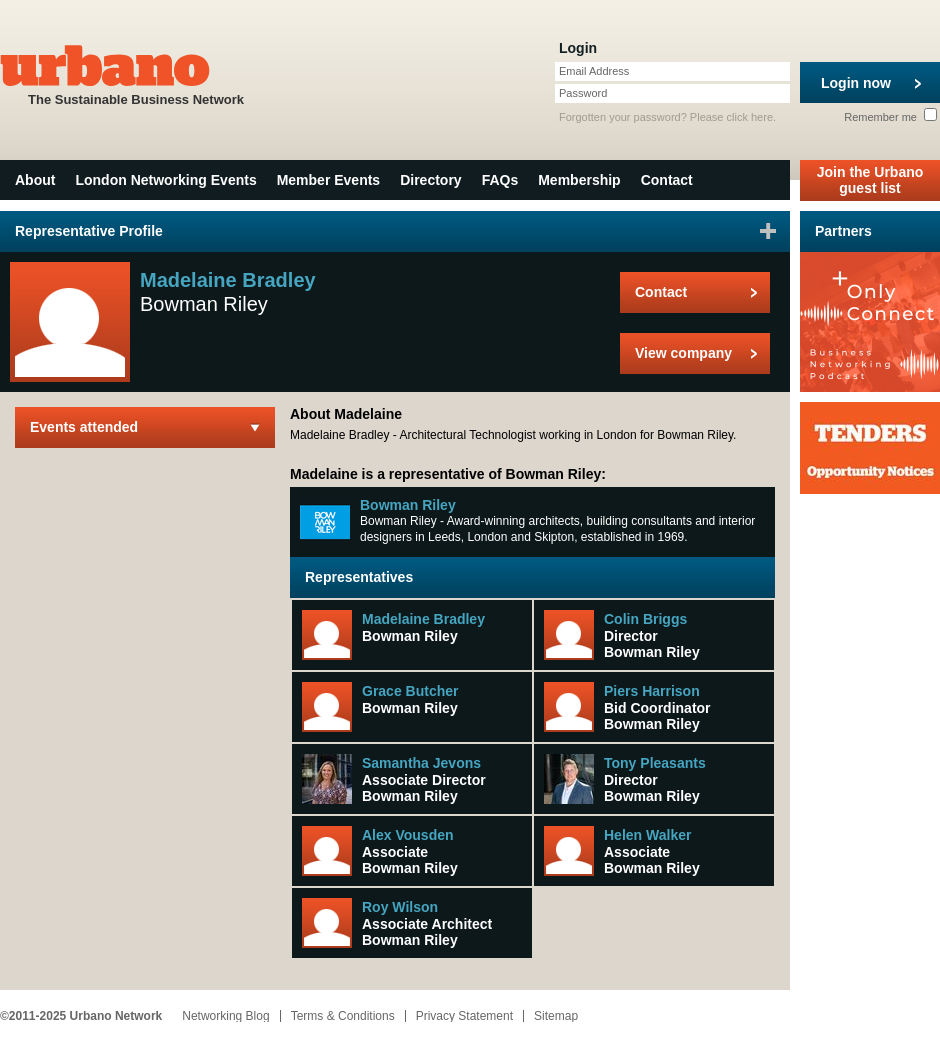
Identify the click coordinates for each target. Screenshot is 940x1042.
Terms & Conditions (343, 1016)
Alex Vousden (408, 835)
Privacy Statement (464, 1016)
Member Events (328, 180)
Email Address (594, 71)
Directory (430, 180)
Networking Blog (225, 1016)
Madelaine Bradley (423, 619)
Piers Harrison (652, 691)
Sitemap (556, 1016)
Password (583, 93)
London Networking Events (165, 180)
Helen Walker (647, 835)
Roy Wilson (400, 907)
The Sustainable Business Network (136, 73)
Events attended (84, 427)
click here (750, 117)
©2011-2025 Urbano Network (81, 1016)
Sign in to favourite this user (768, 231)
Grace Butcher (410, 691)
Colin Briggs (645, 619)
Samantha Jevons (421, 763)
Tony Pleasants (655, 763)
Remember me (890, 117)
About (35, 180)
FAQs (500, 180)
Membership (579, 180)
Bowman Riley (408, 505)
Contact (667, 180)
